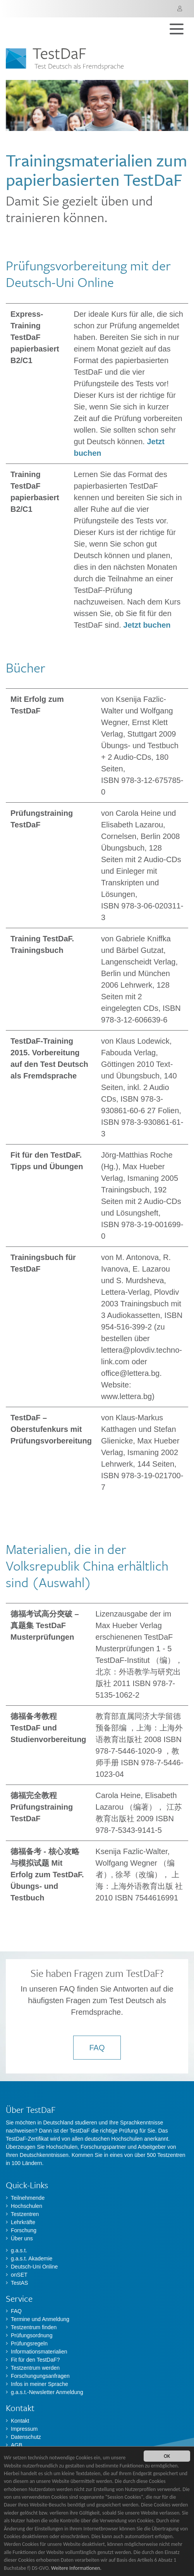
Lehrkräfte (23, 2222)
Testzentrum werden (35, 2368)
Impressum (24, 2429)
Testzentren (25, 2214)
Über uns (22, 2238)
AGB (16, 2445)
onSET (19, 2275)
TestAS (19, 2283)
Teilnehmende (28, 2198)
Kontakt (20, 2421)
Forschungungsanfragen (40, 2376)
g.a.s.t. (19, 2250)
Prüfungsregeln (29, 2343)
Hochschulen (26, 2206)
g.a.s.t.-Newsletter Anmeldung (47, 2392)
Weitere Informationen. (76, 2568)
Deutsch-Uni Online (34, 2267)
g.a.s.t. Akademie (31, 2258)
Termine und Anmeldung (40, 2319)
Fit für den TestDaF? (35, 2360)
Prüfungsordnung (31, 2335)
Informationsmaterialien (39, 2351)
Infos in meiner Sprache (39, 2384)
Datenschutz (26, 2437)
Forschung (23, 2230)
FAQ (97, 2047)
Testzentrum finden (34, 2327)
